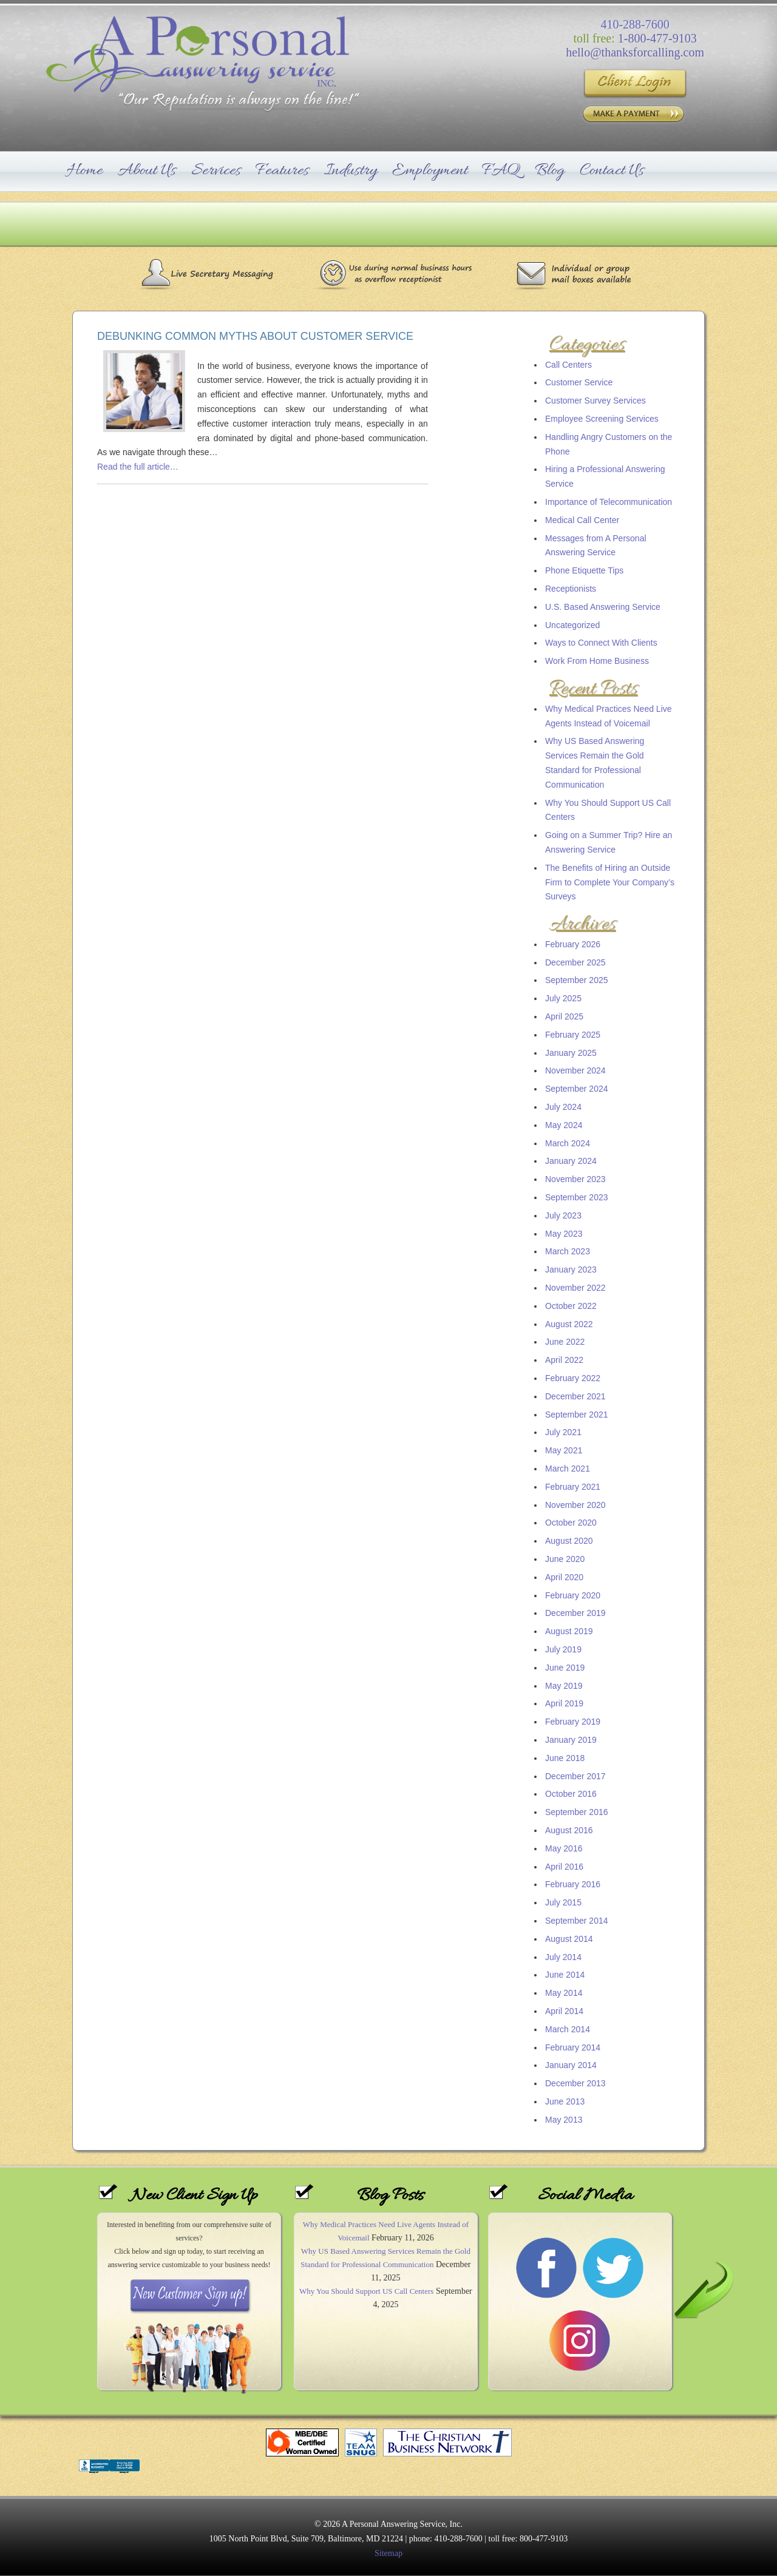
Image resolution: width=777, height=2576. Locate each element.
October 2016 (571, 1794)
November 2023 (575, 1179)
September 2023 (576, 1197)
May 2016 (563, 1848)
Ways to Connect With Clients (601, 642)
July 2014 (563, 1957)
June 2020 (565, 1559)
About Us (147, 171)
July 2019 (563, 1649)
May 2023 (563, 1234)
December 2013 (575, 2083)
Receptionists (570, 588)
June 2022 (565, 1342)
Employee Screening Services (602, 419)
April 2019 (564, 1703)
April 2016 (564, 1866)
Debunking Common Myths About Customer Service (255, 336)
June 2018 (565, 1758)
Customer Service (578, 382)
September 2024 (576, 1089)
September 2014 (576, 1920)
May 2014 (563, 1993)
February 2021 (572, 1487)
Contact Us (612, 171)
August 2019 (569, 1631)
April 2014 (564, 2011)
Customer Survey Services (595, 400)
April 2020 (564, 1577)
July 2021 (563, 1432)
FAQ (501, 171)
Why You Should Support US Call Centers (366, 2291)
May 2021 (563, 1450)
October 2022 (571, 1306)
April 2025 (564, 1016)
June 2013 (565, 2101)
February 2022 (572, 1378)
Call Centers (568, 365)
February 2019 (572, 1721)
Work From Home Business (597, 661)
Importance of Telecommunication (608, 502)
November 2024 (575, 1070)
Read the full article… (137, 467)
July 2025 (563, 998)
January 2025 (571, 1053)
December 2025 (575, 962)
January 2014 (571, 2065)
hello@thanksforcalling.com (635, 52)
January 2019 (571, 1740)
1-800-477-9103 (657, 38)
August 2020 (569, 1541)
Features (282, 171)
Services (216, 171)
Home (85, 171)
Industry (350, 171)
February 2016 (572, 1884)
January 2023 (571, 1269)
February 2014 (572, 2047)
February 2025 (572, 1035)
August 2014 (569, 1939)
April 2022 (564, 1360)
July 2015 (563, 1902)
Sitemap (388, 2553)
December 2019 (575, 1613)
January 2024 (571, 1161)
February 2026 (572, 944)
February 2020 (572, 1595)
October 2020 (571, 1522)
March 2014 (567, 2029)
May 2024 (563, 1125)
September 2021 (576, 1414)
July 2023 (563, 1215)
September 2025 (576, 980)
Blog (550, 171)
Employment (429, 171)
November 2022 (575, 1288)
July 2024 (563, 1107)
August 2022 (569, 1324)
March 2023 (567, 1251)
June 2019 (565, 1667)
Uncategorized (572, 625)
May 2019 (563, 1686)
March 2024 (567, 1143)
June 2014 (565, 1974)
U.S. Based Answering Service (602, 607)
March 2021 (567, 1468)
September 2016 (576, 1812)
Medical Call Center (582, 520)
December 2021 (575, 1396)
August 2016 (569, 1830)
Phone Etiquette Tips (584, 570)
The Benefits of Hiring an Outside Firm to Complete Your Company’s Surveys (609, 882)
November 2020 (575, 1505)
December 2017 (575, 1776)
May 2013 (563, 2120)
